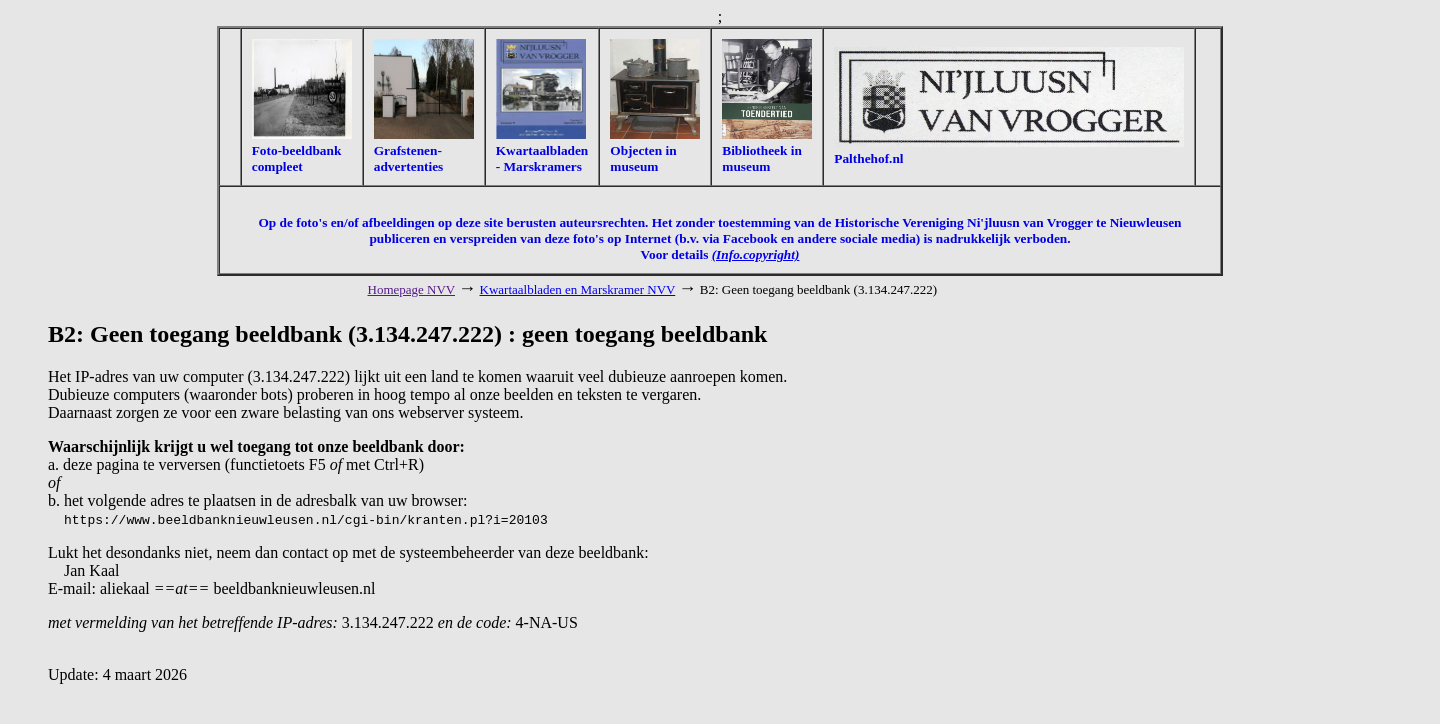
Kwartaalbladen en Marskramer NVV (578, 289)
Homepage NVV (412, 289)
